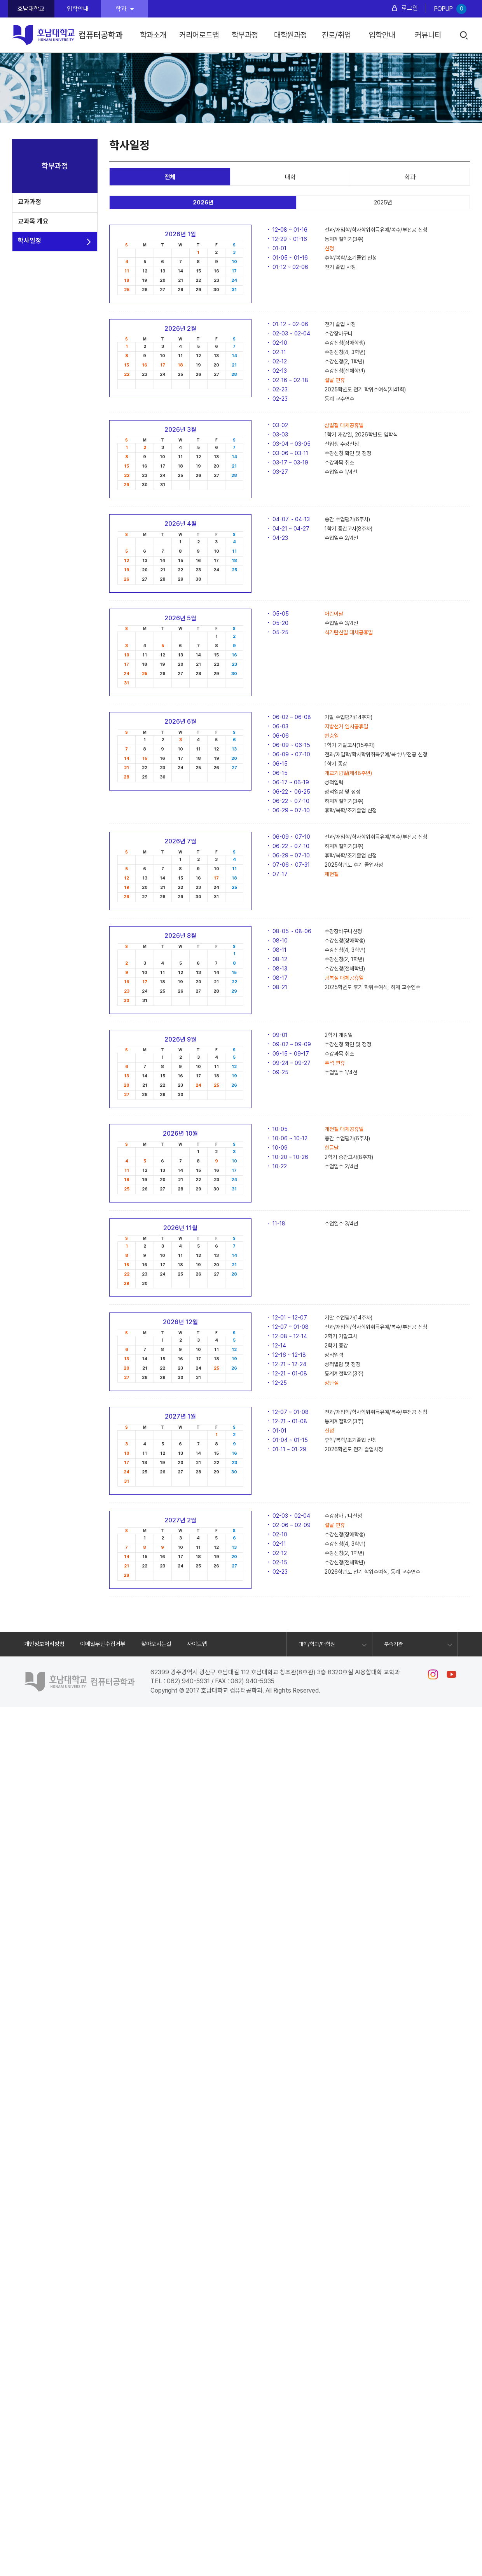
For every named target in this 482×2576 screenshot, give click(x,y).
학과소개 (153, 35)
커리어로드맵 (199, 35)
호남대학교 (31, 8)
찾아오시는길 (156, 1644)
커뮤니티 (428, 35)
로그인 (410, 8)
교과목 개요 (33, 221)
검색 (464, 35)
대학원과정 (290, 35)
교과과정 (29, 202)
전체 (169, 177)
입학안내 (78, 8)
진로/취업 (336, 35)
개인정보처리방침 (44, 1644)
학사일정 (29, 240)
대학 (290, 177)
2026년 (203, 202)
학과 (124, 8)
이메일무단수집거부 (103, 1644)
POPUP (450, 9)
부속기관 (393, 1644)
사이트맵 (197, 1644)
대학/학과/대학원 (317, 1644)
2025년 (383, 202)
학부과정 (245, 35)
